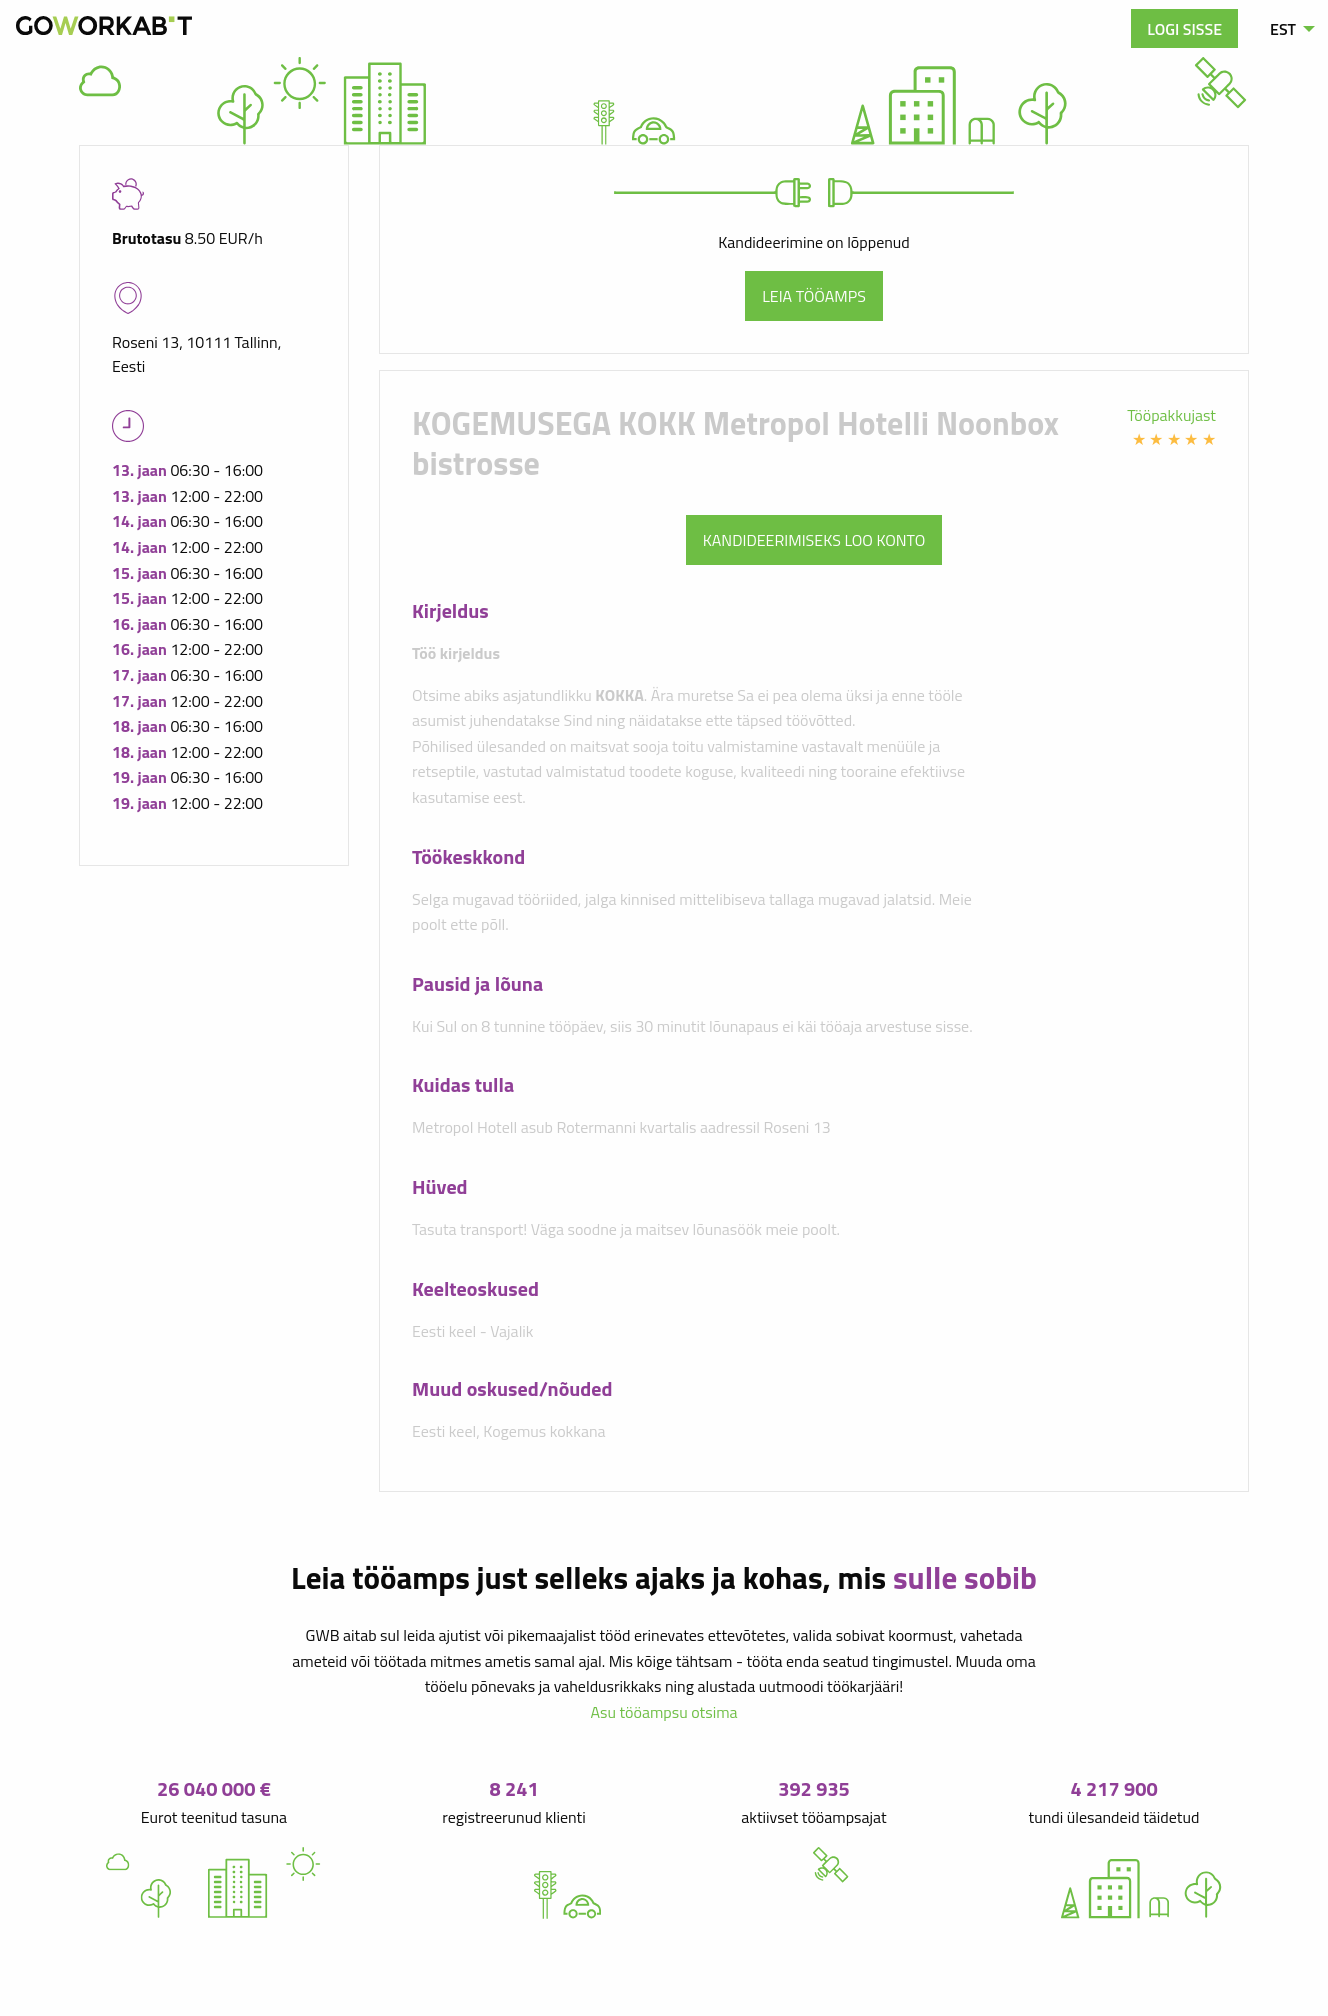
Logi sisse (1184, 29)
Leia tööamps (814, 296)
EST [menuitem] (1283, 29)
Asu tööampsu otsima (663, 1712)
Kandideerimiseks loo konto (814, 540)
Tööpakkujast (1171, 415)
